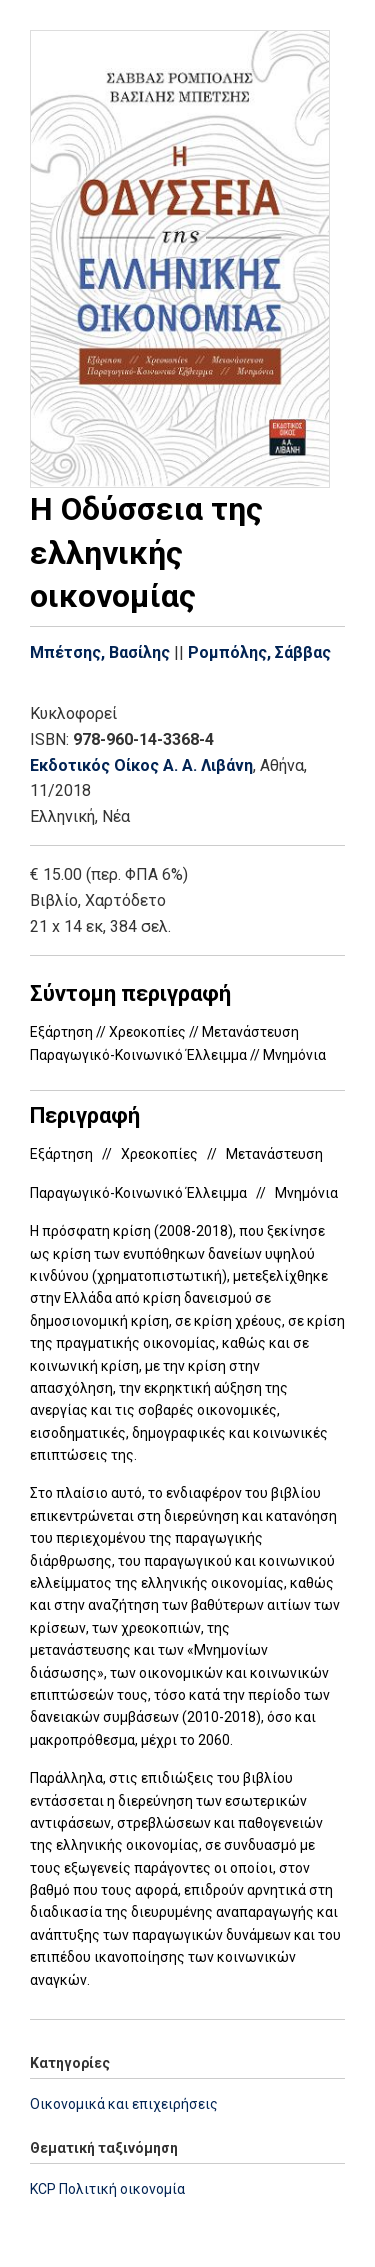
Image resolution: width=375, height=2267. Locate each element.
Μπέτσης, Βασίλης (100, 652)
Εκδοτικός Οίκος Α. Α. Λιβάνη (141, 765)
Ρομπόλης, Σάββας (259, 652)
